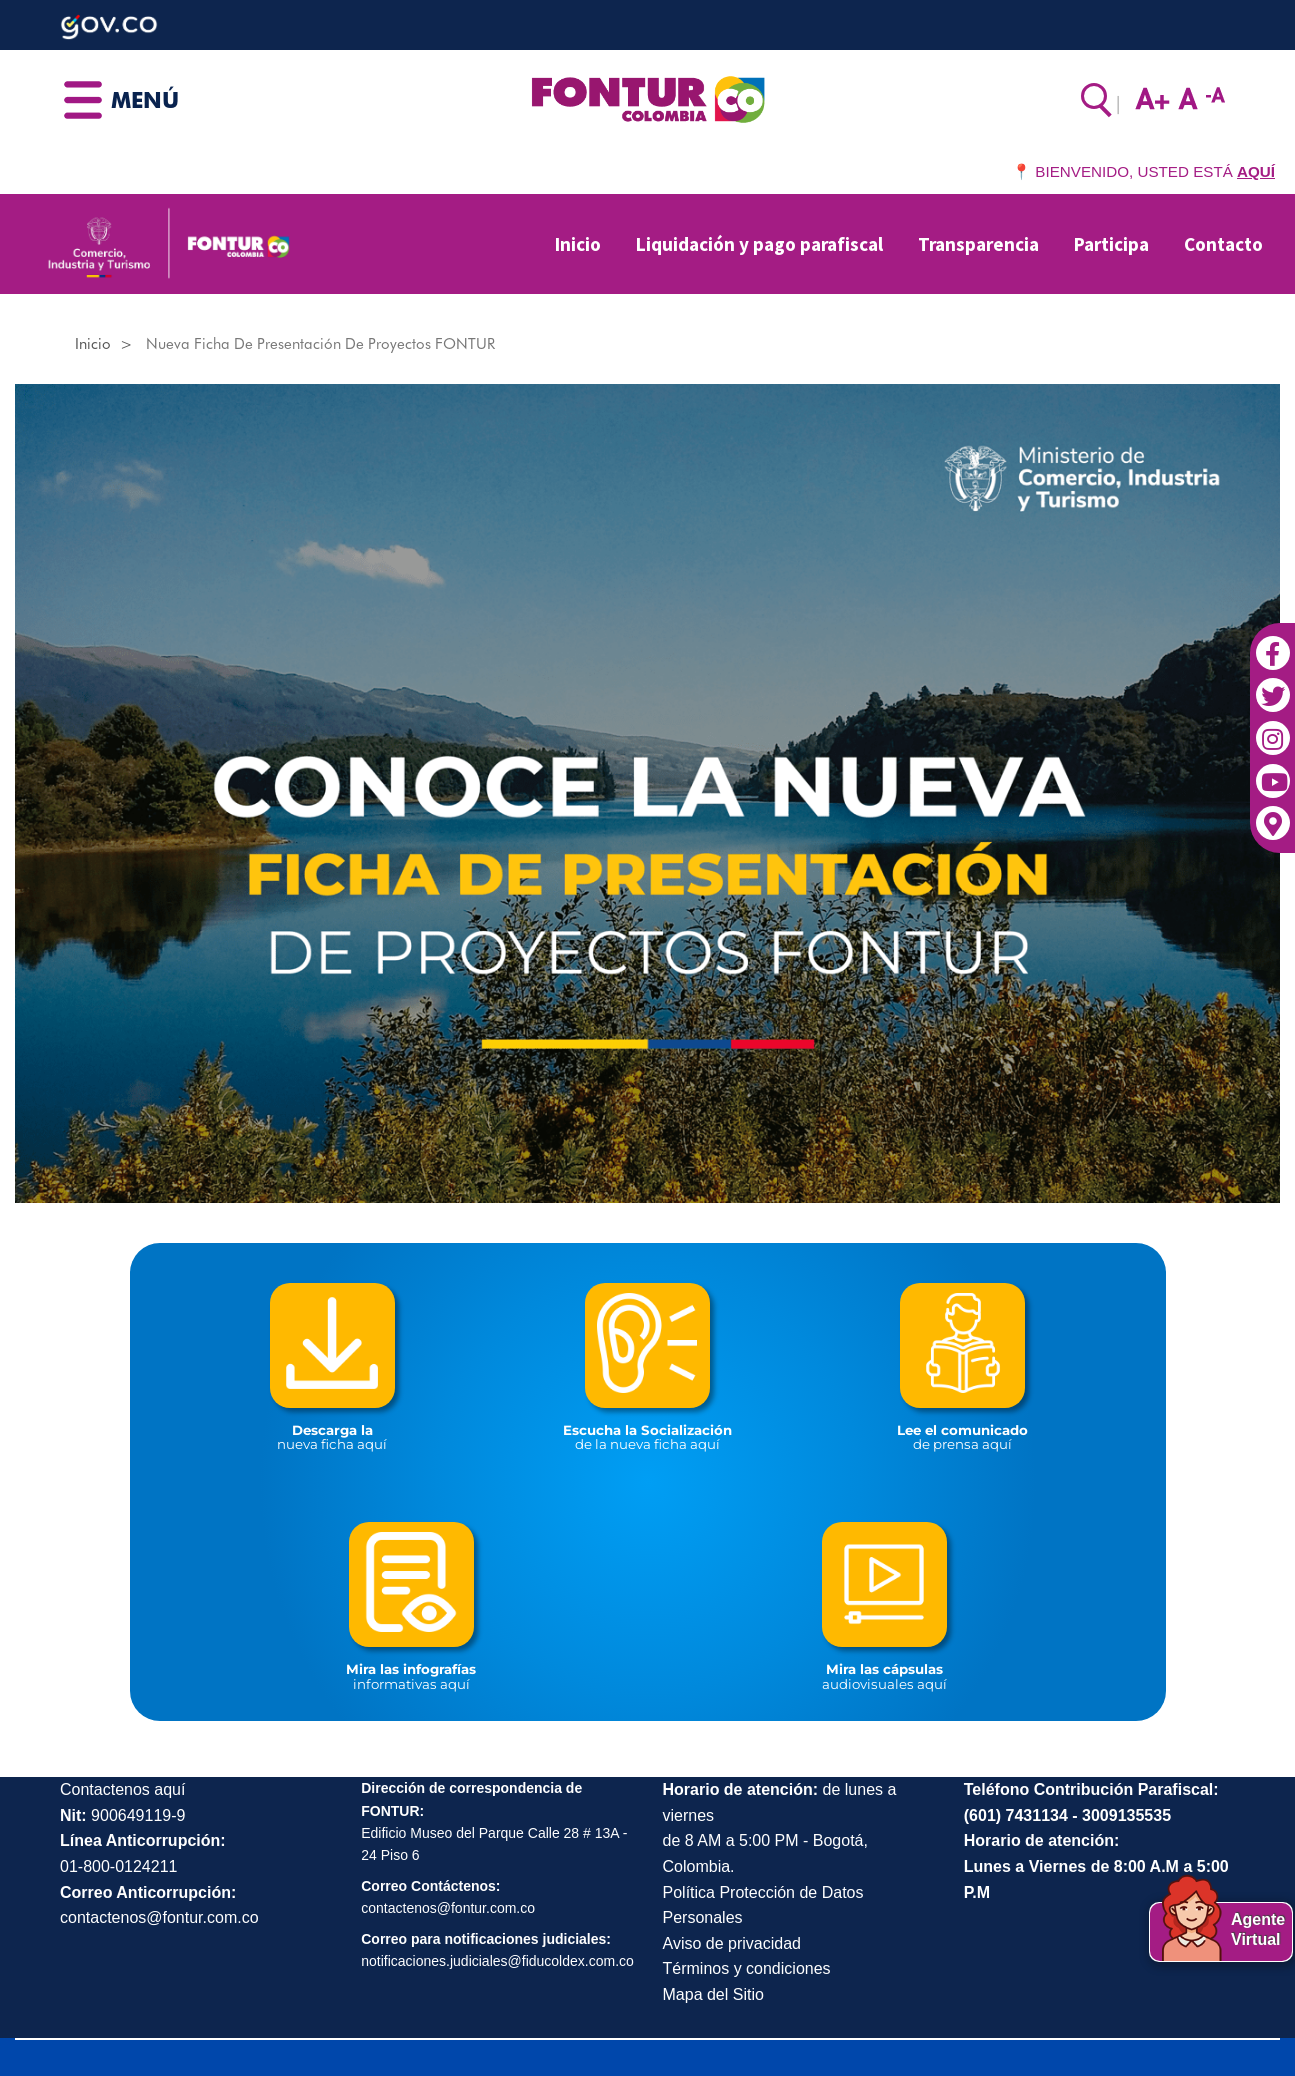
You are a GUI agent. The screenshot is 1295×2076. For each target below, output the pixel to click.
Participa (1111, 244)
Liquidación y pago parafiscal (759, 244)
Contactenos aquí (122, 1789)
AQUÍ (1256, 171)
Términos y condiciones (747, 1968)
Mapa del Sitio (713, 1994)
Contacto (1223, 244)
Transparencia (978, 244)
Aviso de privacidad (732, 1943)
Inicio (578, 244)
